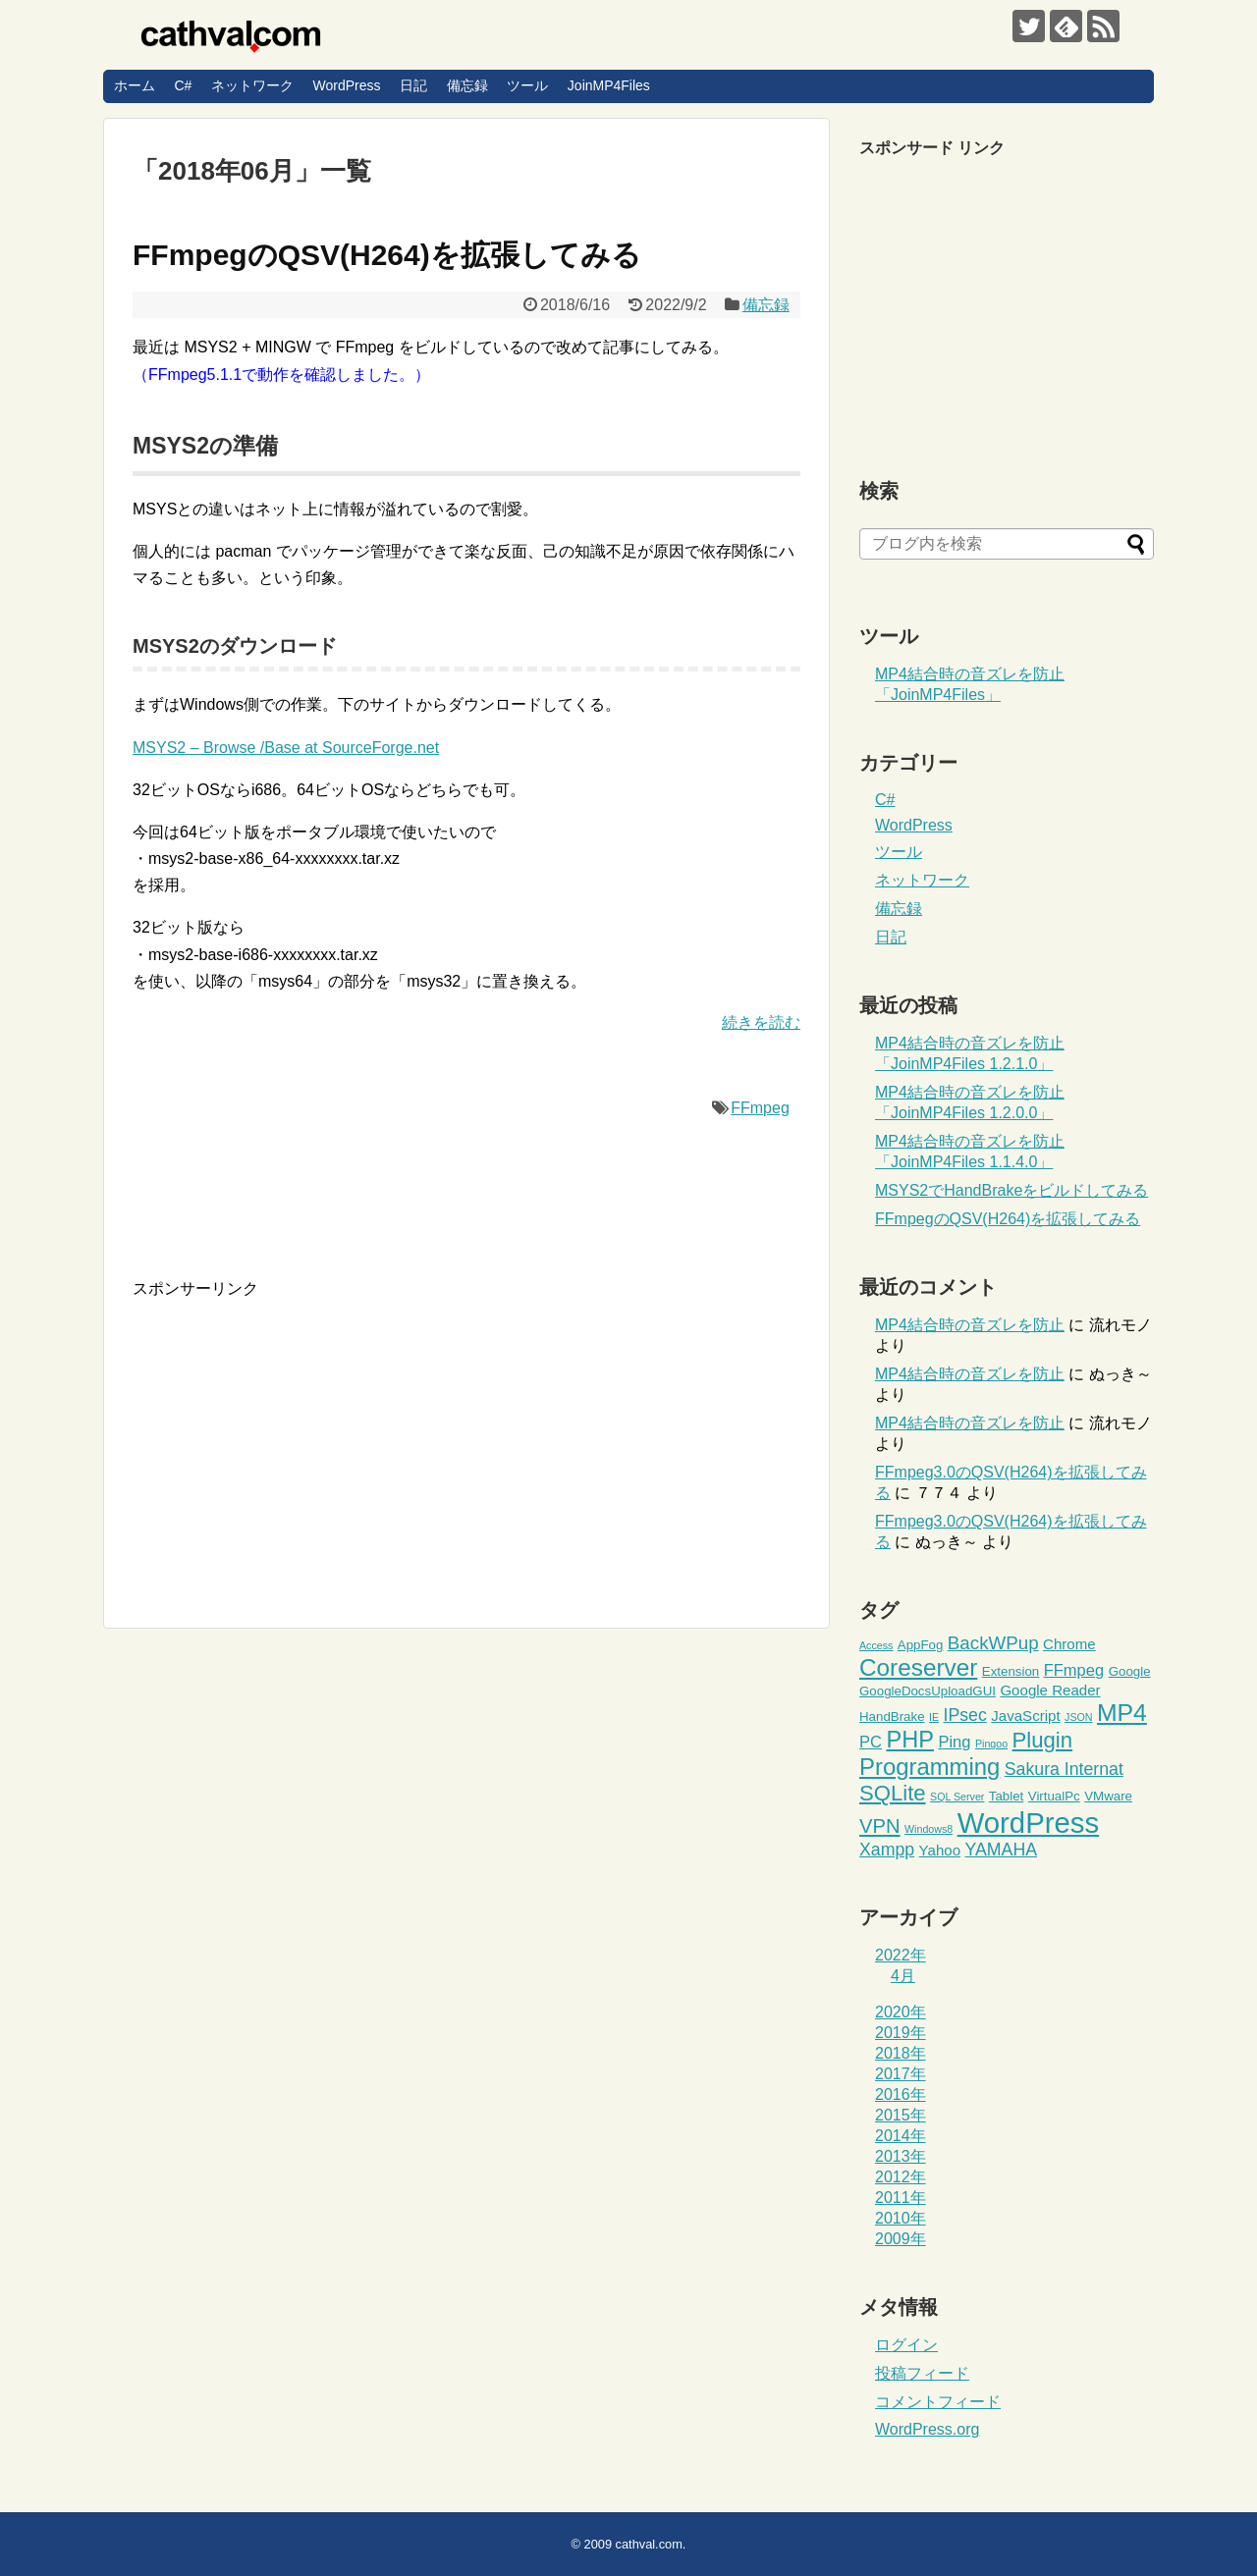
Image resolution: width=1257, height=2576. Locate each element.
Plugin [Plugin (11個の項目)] (1042, 1740)
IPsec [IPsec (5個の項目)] (965, 1715)
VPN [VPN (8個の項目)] (880, 1826)
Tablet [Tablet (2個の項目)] (1006, 1796)
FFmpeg (760, 1108)
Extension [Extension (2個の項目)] (1010, 1671)
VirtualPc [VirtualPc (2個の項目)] (1054, 1796)
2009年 (900, 2238)
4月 (903, 1975)
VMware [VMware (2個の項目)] (1108, 1796)
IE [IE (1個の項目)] (934, 1717)
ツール (527, 85)
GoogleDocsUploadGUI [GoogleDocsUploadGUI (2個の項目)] (927, 1691)
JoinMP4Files (609, 85)
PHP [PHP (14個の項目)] (910, 1739)
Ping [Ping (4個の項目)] (954, 1742)
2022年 (900, 1955)
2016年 (900, 2094)
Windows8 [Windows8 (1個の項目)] (928, 1829)
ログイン (906, 2344)
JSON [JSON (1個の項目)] (1078, 1717)
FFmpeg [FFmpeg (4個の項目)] (1074, 1670)
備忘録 (467, 85)
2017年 (900, 2074)
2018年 (900, 2053)
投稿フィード (922, 2373)
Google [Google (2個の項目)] (1130, 1671)
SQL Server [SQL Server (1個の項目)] (957, 1796)
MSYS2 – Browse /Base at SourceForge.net (286, 747)
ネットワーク (252, 85)
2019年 (900, 2032)
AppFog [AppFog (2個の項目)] (921, 1644)
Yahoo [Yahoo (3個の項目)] (939, 1850)
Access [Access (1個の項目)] (876, 1645)
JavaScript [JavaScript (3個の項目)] (1025, 1715)
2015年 (900, 2115)
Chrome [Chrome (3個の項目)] (1069, 1644)
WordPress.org (927, 2429)
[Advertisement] (298, 1437)
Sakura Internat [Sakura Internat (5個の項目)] (1064, 1769)
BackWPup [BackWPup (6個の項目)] (993, 1643)
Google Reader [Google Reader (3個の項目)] (1050, 1690)
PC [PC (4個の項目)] (870, 1742)
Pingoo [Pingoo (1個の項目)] (991, 1743)
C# (182, 85)
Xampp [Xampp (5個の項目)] (886, 1849)
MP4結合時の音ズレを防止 (970, 1324)
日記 (413, 85)
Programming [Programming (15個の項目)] (929, 1766)
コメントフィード (938, 2401)
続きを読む (761, 1022)
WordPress (346, 85)
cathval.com (649, 2544)
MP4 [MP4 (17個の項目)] (1122, 1712)
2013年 (900, 2156)
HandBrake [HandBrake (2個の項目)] (892, 1716)
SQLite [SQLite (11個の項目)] (892, 1793)
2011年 (900, 2197)
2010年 (900, 2218)
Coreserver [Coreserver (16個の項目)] (918, 1667)
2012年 (900, 2177)
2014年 (900, 2135)
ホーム (134, 85)
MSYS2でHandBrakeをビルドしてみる (1011, 1190)
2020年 (900, 2012)
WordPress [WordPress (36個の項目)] (1028, 1822)
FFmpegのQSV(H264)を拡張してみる (387, 255)
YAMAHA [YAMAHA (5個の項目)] (1001, 1849)
